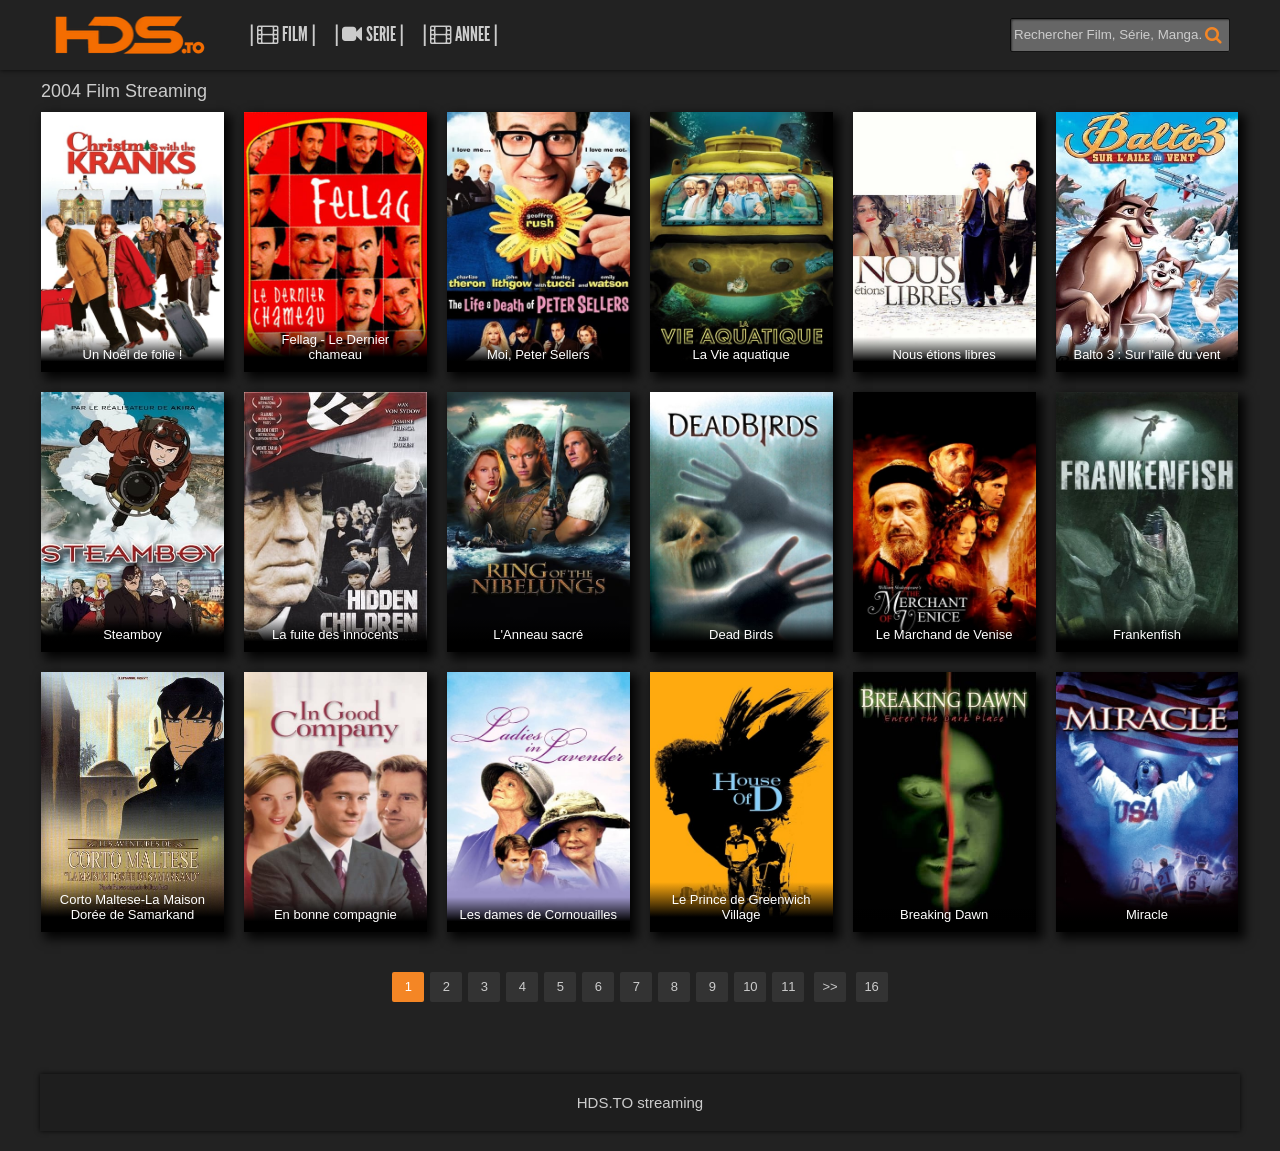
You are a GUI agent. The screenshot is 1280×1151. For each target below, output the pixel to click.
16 (871, 986)
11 (788, 986)
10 (750, 986)
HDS (130, 35)
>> (829, 986)
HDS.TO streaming (640, 1102)
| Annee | (460, 34)
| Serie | (369, 34)
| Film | (282, 34)
